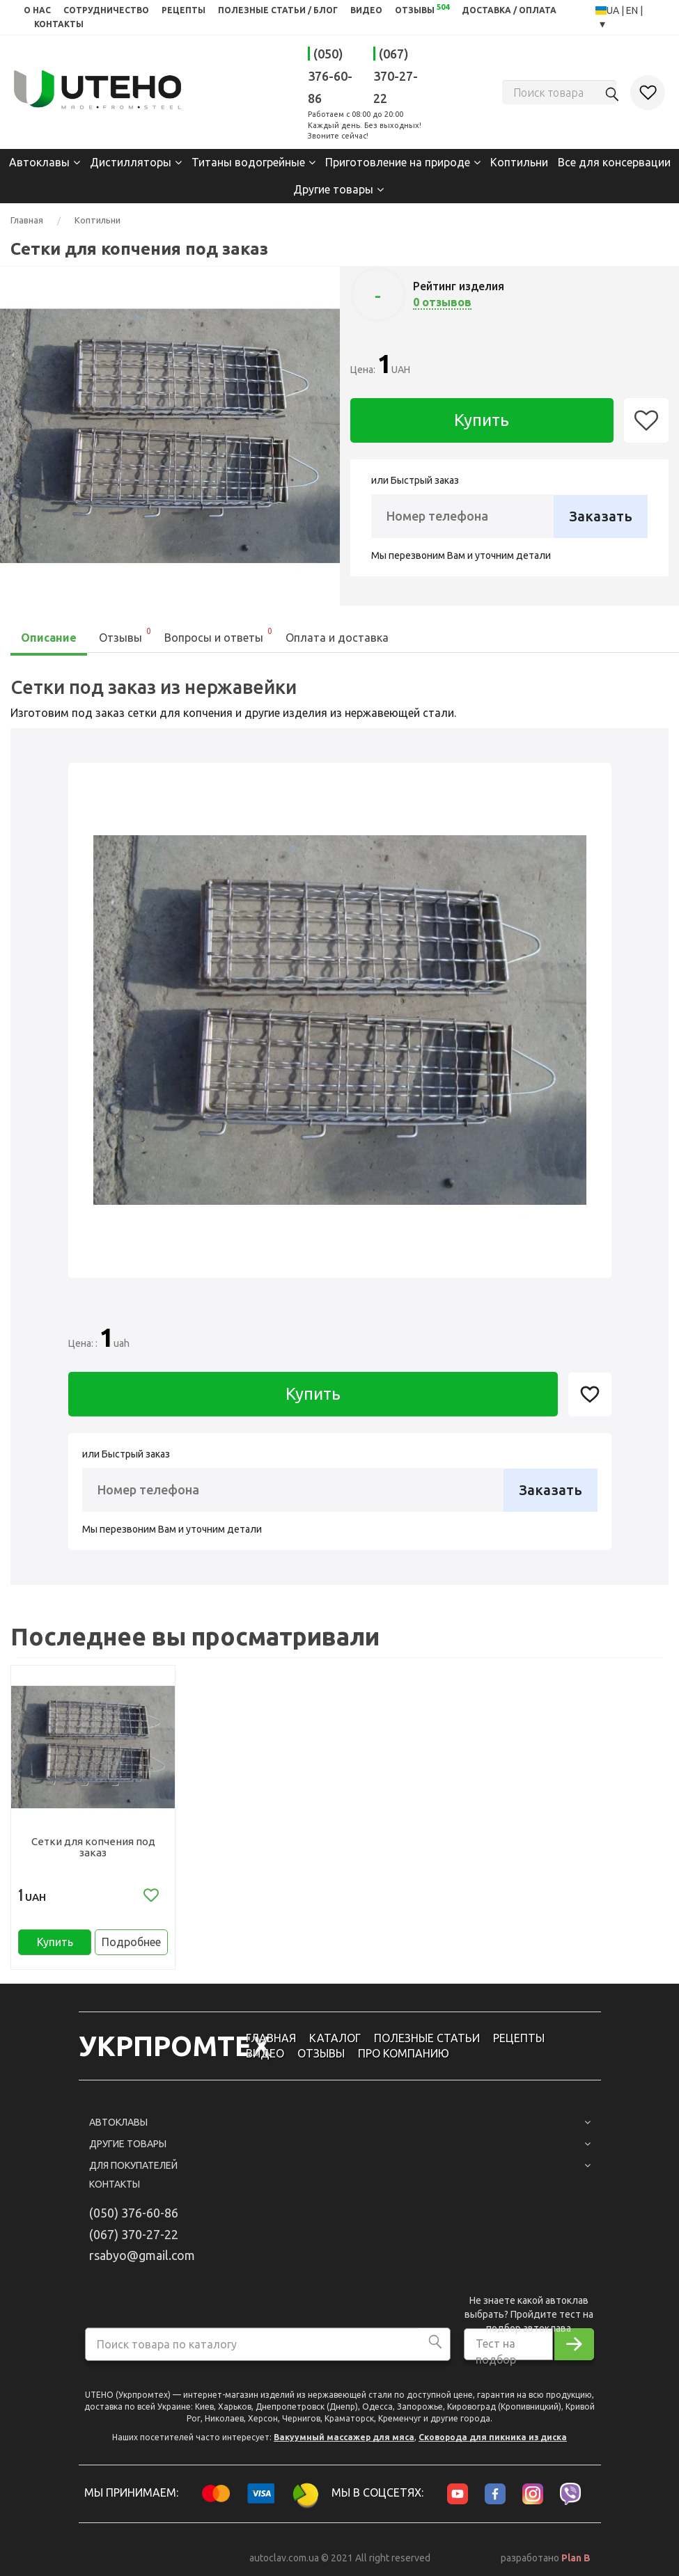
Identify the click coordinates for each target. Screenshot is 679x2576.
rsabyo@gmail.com (142, 2255)
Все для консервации (614, 162)
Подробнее (131, 1942)
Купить (481, 420)
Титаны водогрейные (248, 162)
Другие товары (333, 189)
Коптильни (519, 162)
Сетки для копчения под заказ (93, 1847)
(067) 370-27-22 (395, 76)
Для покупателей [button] (340, 2165)
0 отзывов (442, 302)
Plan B (576, 2557)
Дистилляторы (130, 162)
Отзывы (126, 634)
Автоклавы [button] (340, 2122)
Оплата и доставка (337, 637)
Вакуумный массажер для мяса (344, 2437)
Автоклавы (39, 162)
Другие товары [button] (340, 2144)
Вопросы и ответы (219, 634)
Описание (49, 637)
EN (633, 10)
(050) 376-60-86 (330, 76)
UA (614, 10)
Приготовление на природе (397, 162)
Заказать (600, 516)
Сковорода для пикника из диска (493, 2437)
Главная (26, 220)
